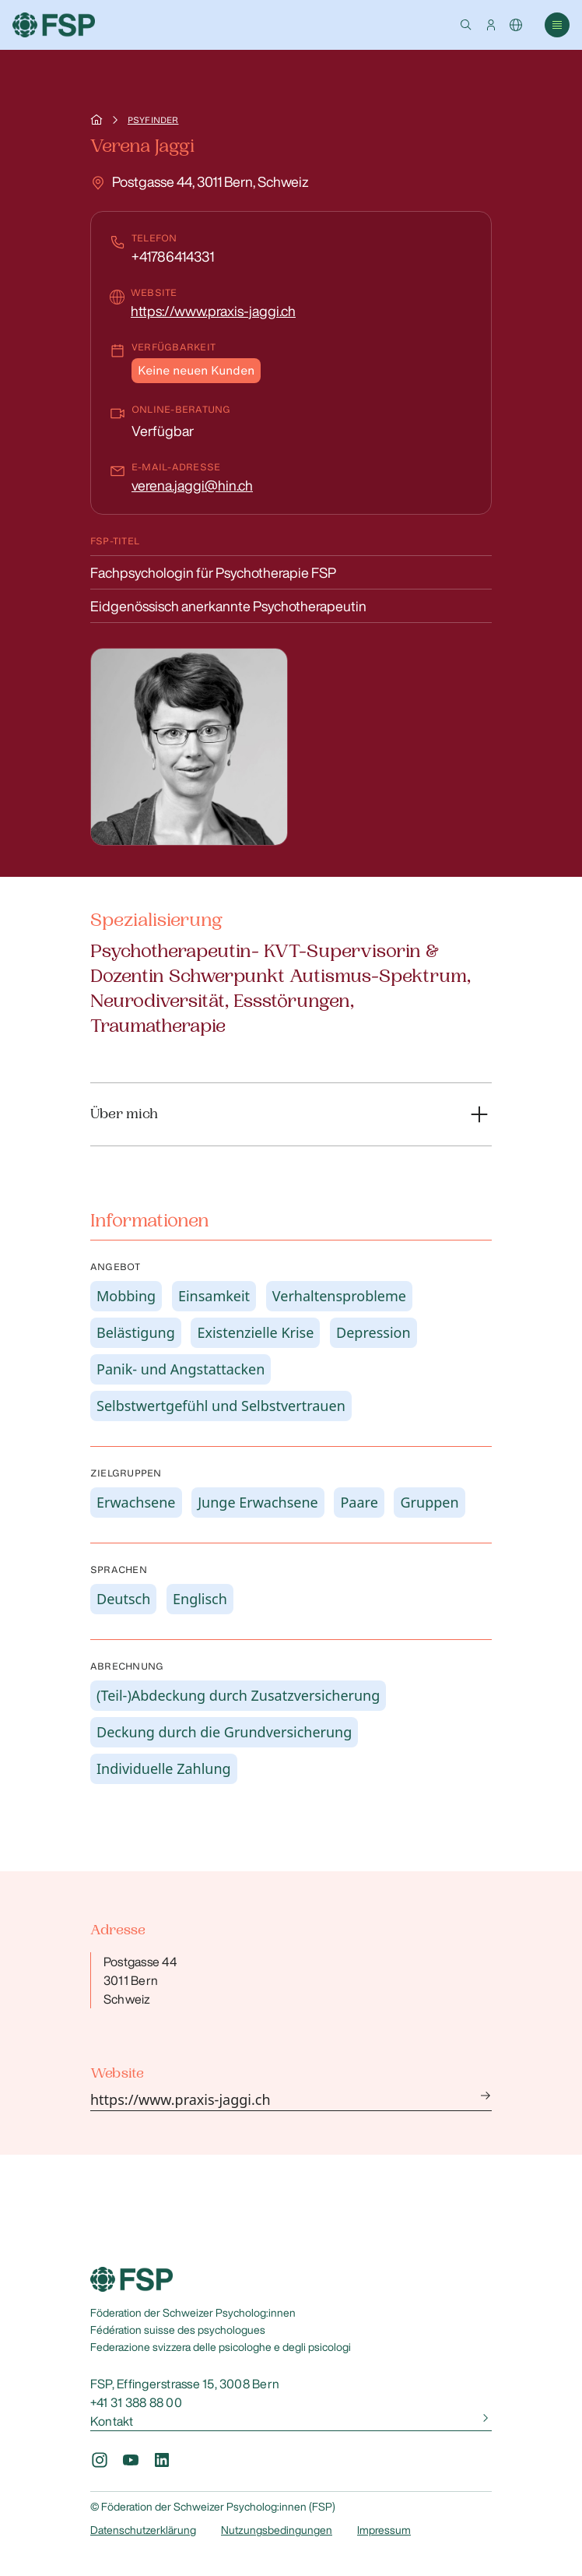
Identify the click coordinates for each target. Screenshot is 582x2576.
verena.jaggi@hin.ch (192, 485)
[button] (466, 25)
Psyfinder (153, 120)
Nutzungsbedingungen (276, 2530)
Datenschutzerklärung (143, 2530)
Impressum (384, 2530)
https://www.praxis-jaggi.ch (213, 311)
